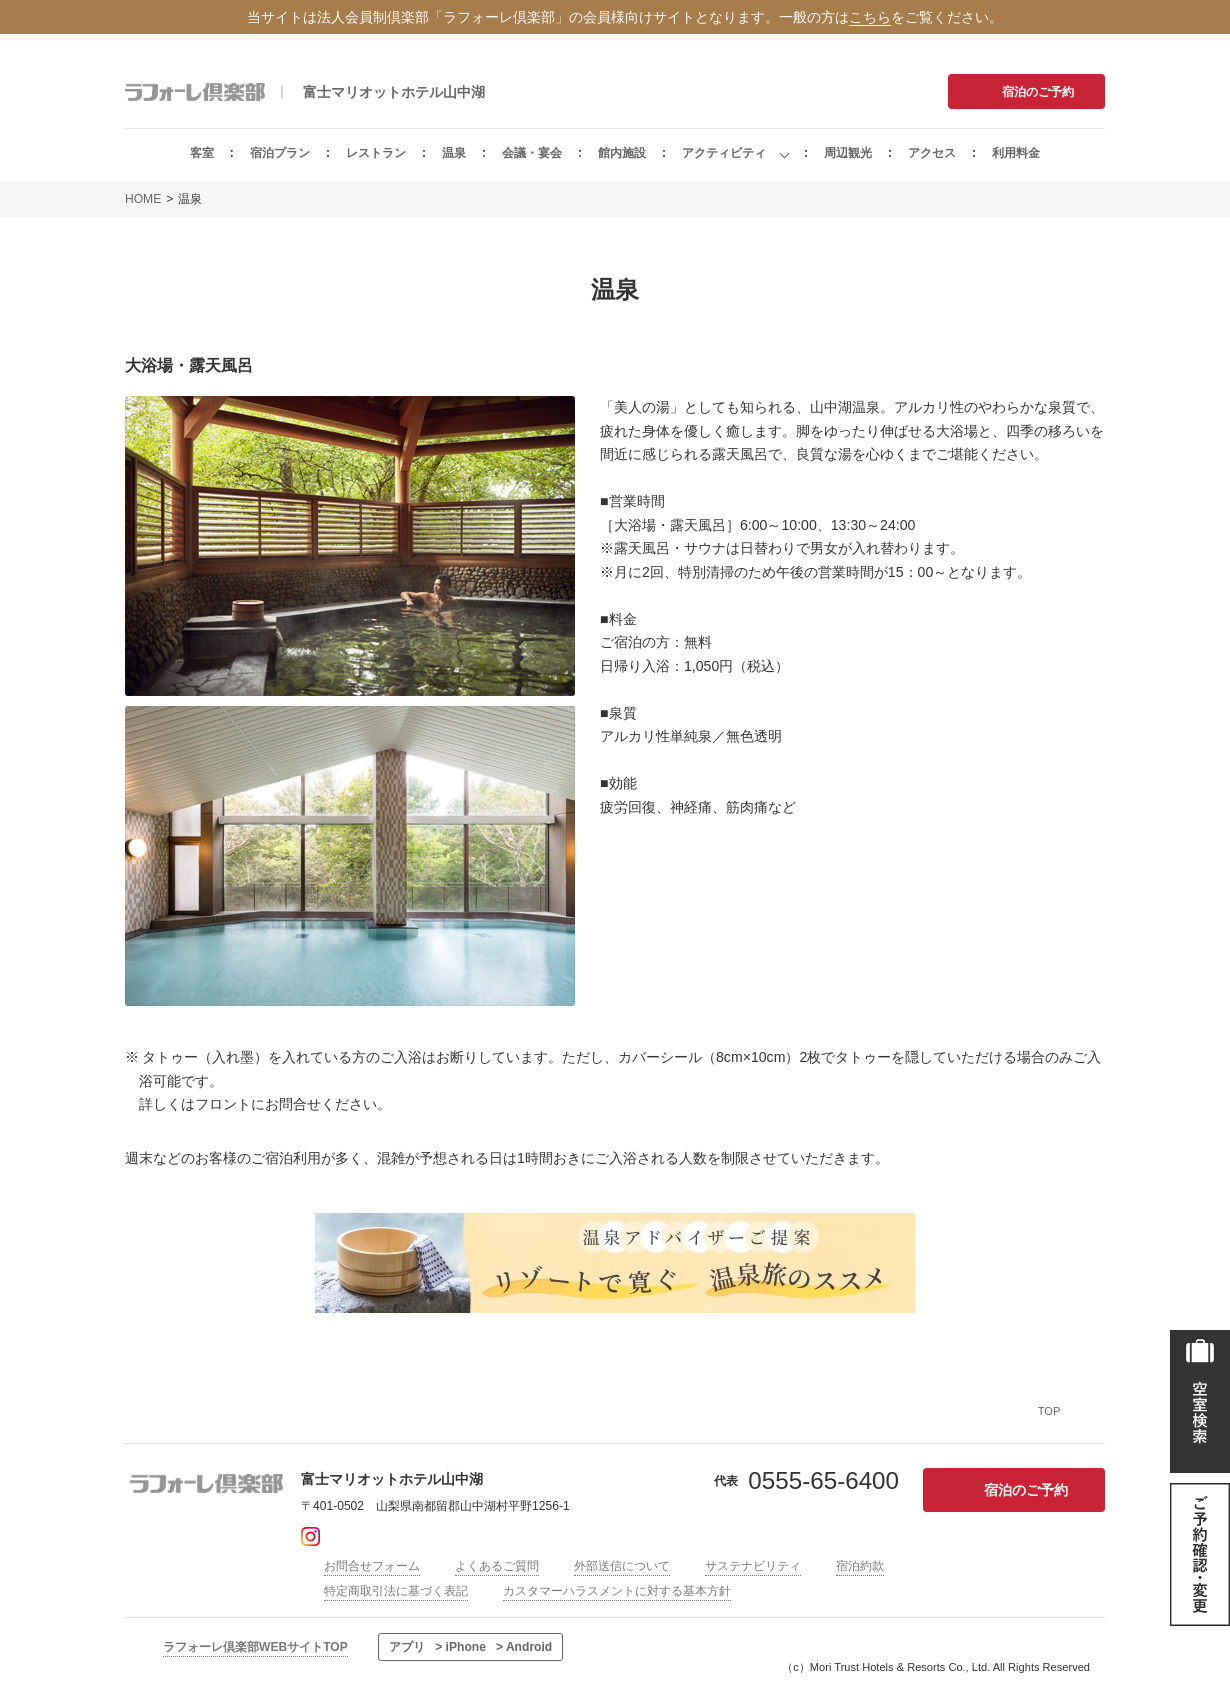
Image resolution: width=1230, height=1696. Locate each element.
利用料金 (1016, 153)
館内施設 (622, 153)
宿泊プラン (280, 153)
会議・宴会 (532, 153)
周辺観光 (848, 153)
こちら (870, 17)
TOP (1049, 1411)
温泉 (454, 153)
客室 (202, 153)
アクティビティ (724, 153)
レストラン (376, 153)
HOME (143, 199)
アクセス (932, 153)
